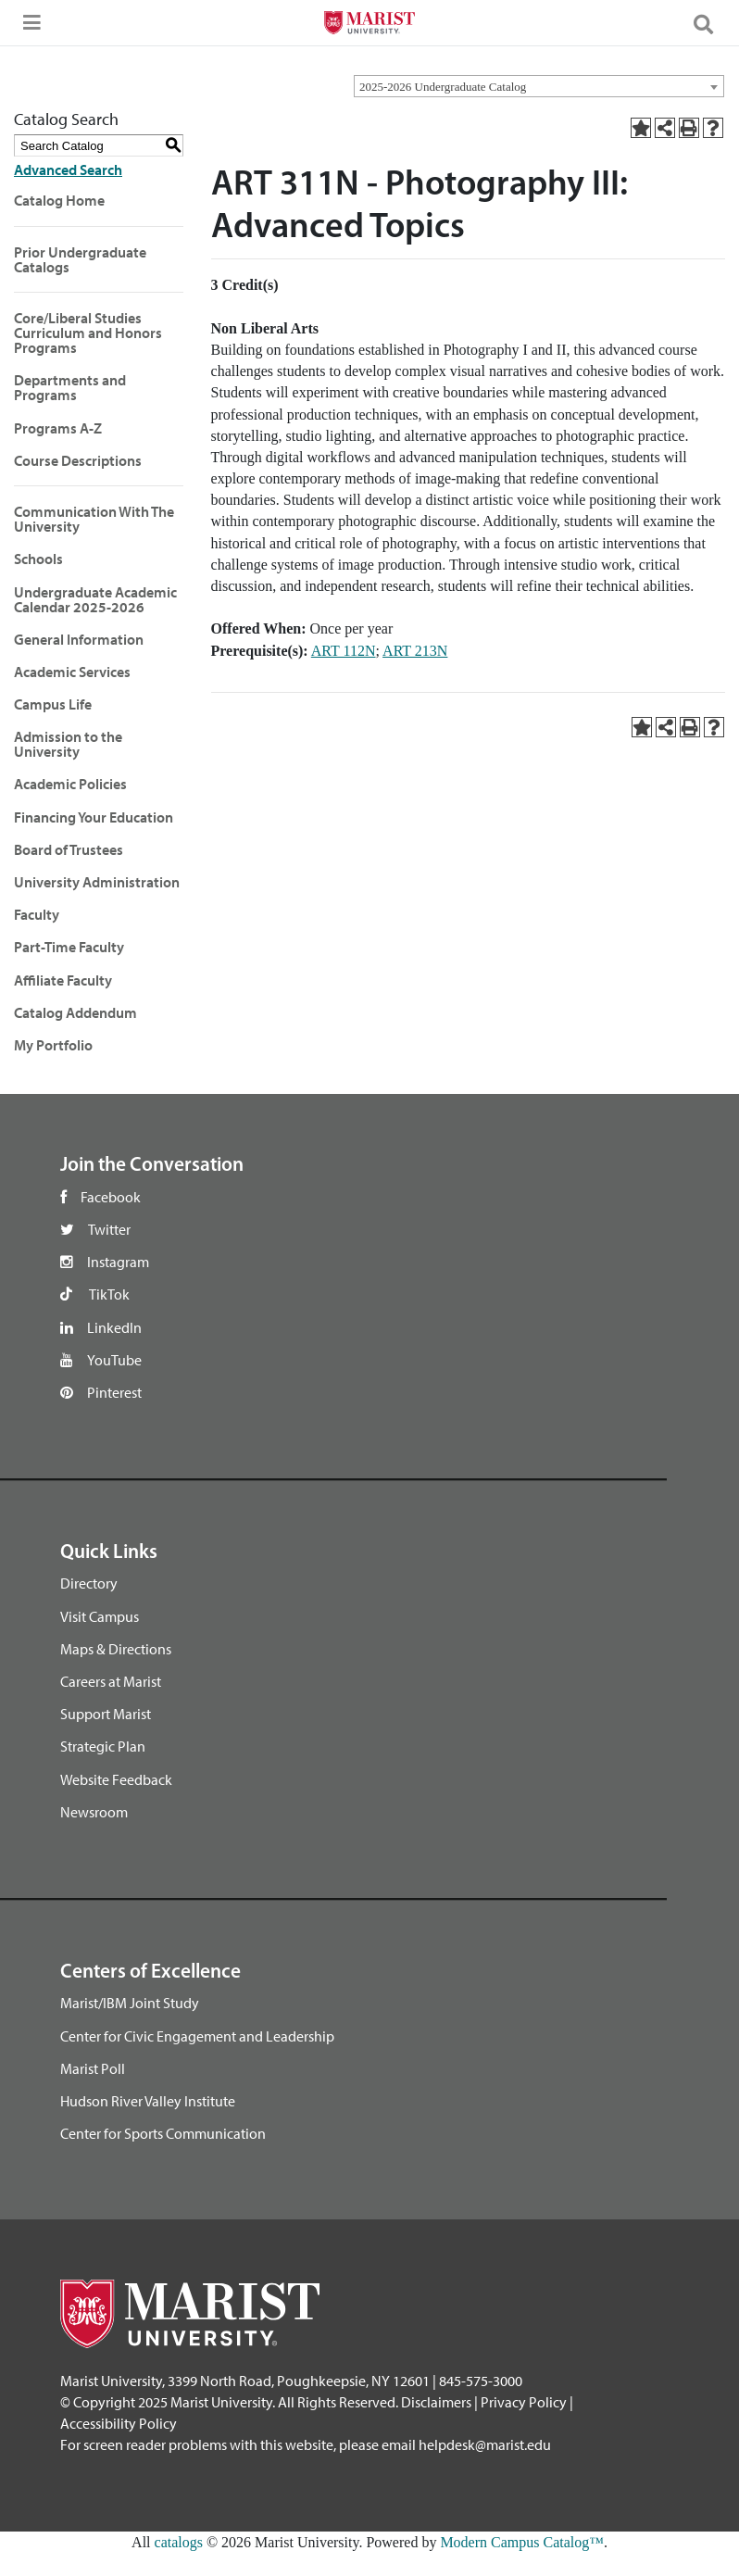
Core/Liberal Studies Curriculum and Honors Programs (88, 332)
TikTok (109, 1294)
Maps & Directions (115, 1649)
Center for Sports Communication (163, 2133)
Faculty (36, 914)
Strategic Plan (102, 1746)
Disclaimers (436, 2402)
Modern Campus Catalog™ (522, 2542)
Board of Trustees (68, 849)
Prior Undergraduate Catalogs (80, 259)
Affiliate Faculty (63, 980)
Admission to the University (68, 744)
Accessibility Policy (118, 2423)
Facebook (111, 1196)
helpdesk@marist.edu (485, 2444)
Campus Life (53, 704)
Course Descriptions (78, 460)
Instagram (118, 1261)
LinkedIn (114, 1327)
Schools (38, 558)
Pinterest (114, 1392)
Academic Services (72, 671)
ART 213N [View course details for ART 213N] (414, 651)
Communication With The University (94, 519)
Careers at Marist (110, 1681)
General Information (79, 639)
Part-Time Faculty (69, 946)
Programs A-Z (58, 428)
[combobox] (539, 86)
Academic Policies (70, 783)
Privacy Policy (524, 2402)
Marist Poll (92, 2068)
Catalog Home (59, 200)
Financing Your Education (93, 817)
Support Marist (105, 1713)
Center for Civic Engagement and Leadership (197, 2036)
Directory (89, 1583)
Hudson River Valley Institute (147, 2101)
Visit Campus (99, 1616)
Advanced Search (68, 169)
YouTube (114, 1360)
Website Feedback (116, 1779)
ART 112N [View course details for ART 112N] (343, 651)
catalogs (179, 2542)
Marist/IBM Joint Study (129, 2002)
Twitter (109, 1229)
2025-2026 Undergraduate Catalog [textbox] (442, 87)
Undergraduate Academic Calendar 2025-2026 (95, 599)
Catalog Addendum (75, 1012)
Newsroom (94, 1812)
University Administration (97, 881)
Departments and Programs (70, 387)
